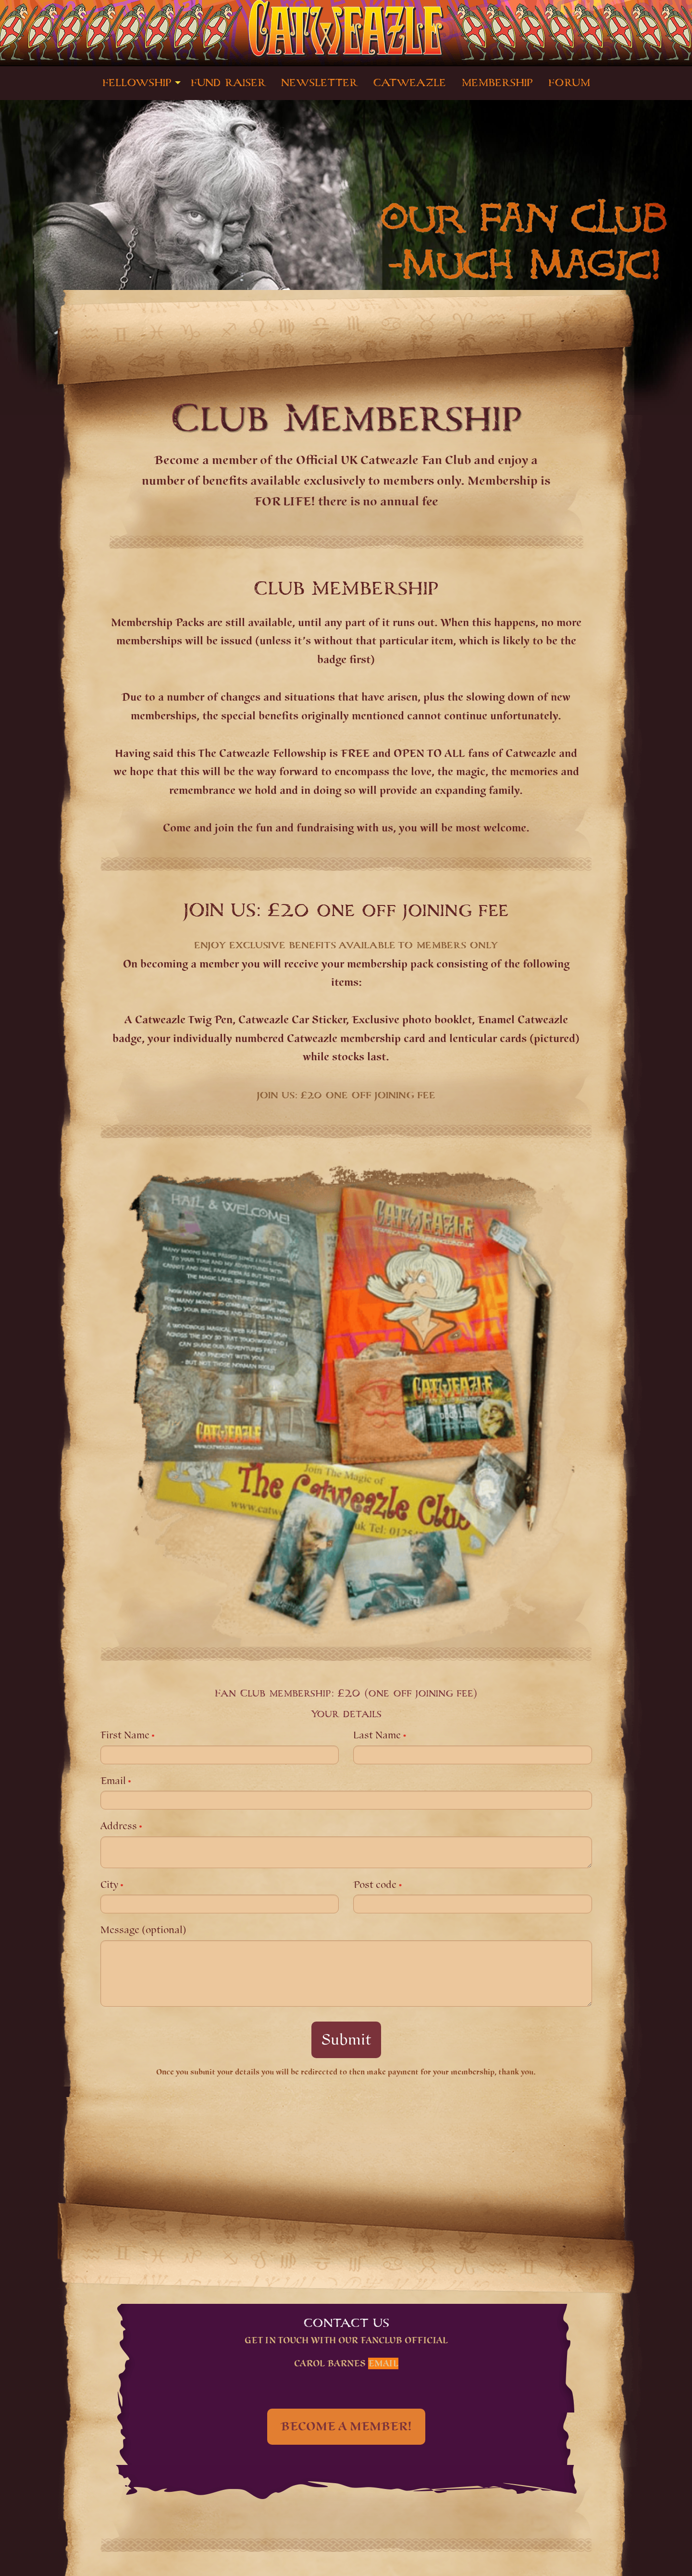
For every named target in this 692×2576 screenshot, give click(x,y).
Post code (374, 1885)
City (109, 1885)
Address (118, 1826)
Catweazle (409, 82)
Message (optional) (143, 1930)
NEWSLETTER (319, 82)
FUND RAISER (228, 82)
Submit (346, 2039)
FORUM (569, 82)
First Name (124, 1735)
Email (113, 1781)
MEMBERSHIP (497, 82)
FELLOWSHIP (137, 82)
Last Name (377, 1735)
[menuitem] (139, 82)
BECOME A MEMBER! (346, 2426)
